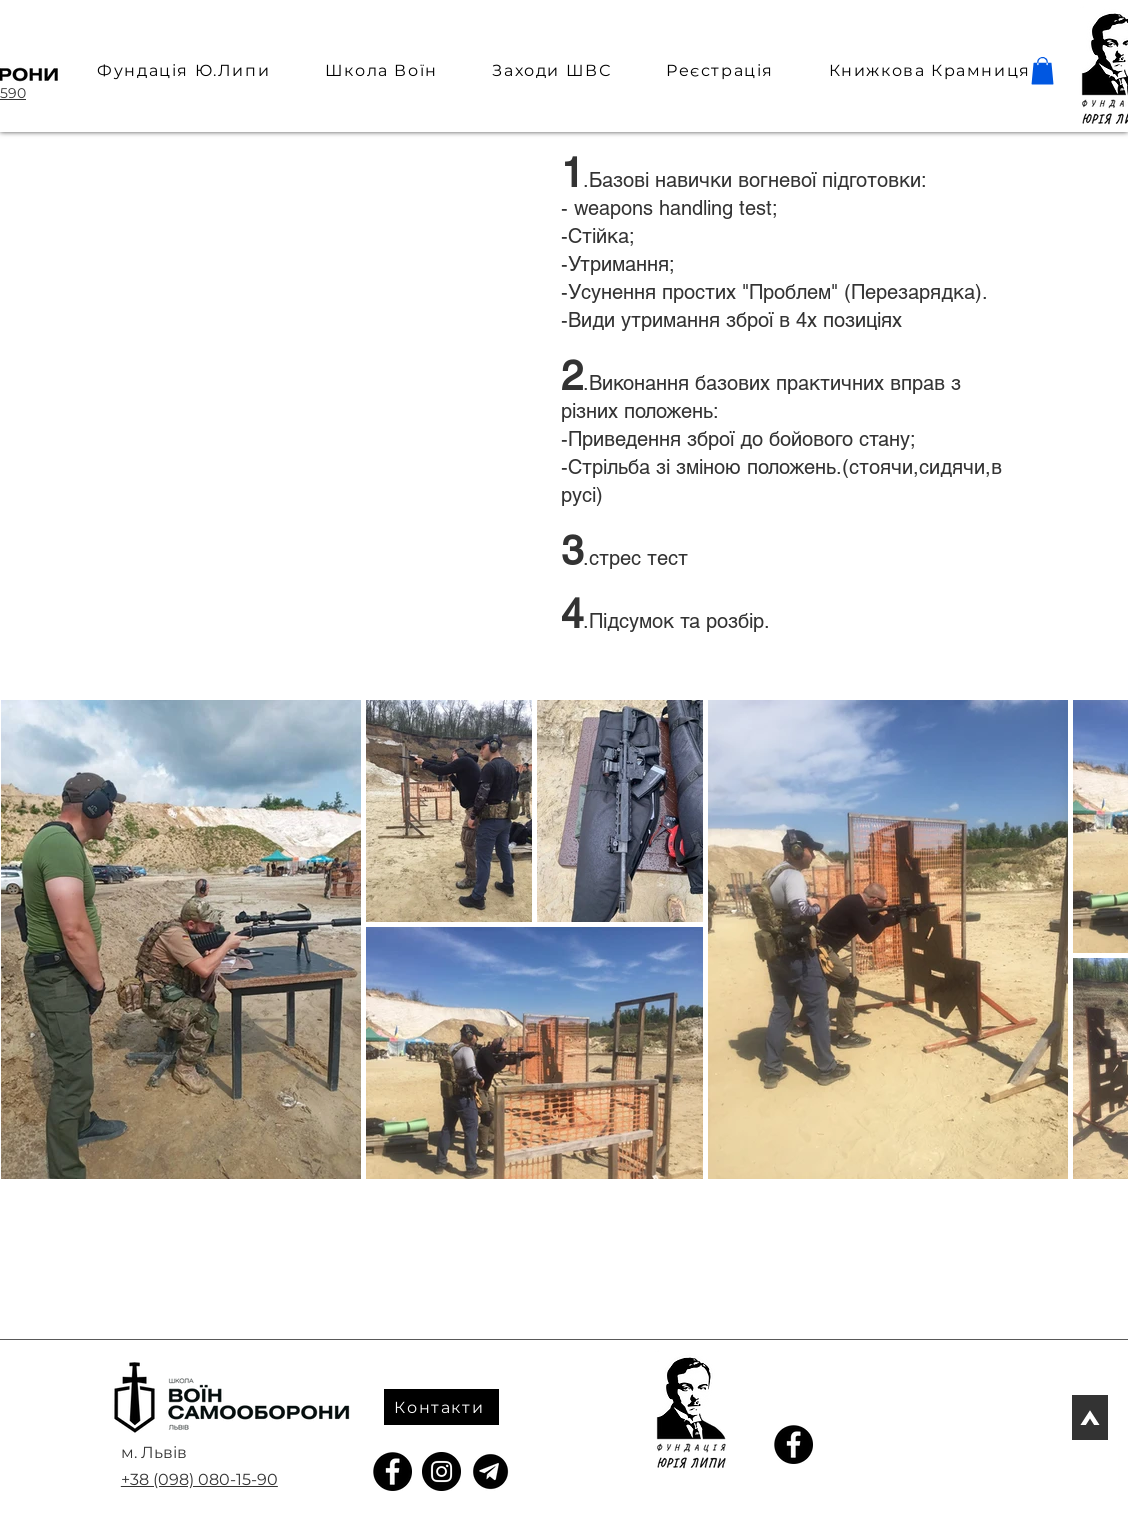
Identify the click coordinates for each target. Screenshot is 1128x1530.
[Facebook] (392, 1471)
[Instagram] (441, 1471)
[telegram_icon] (490, 1471)
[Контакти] (441, 1407)
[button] (1042, 70)
